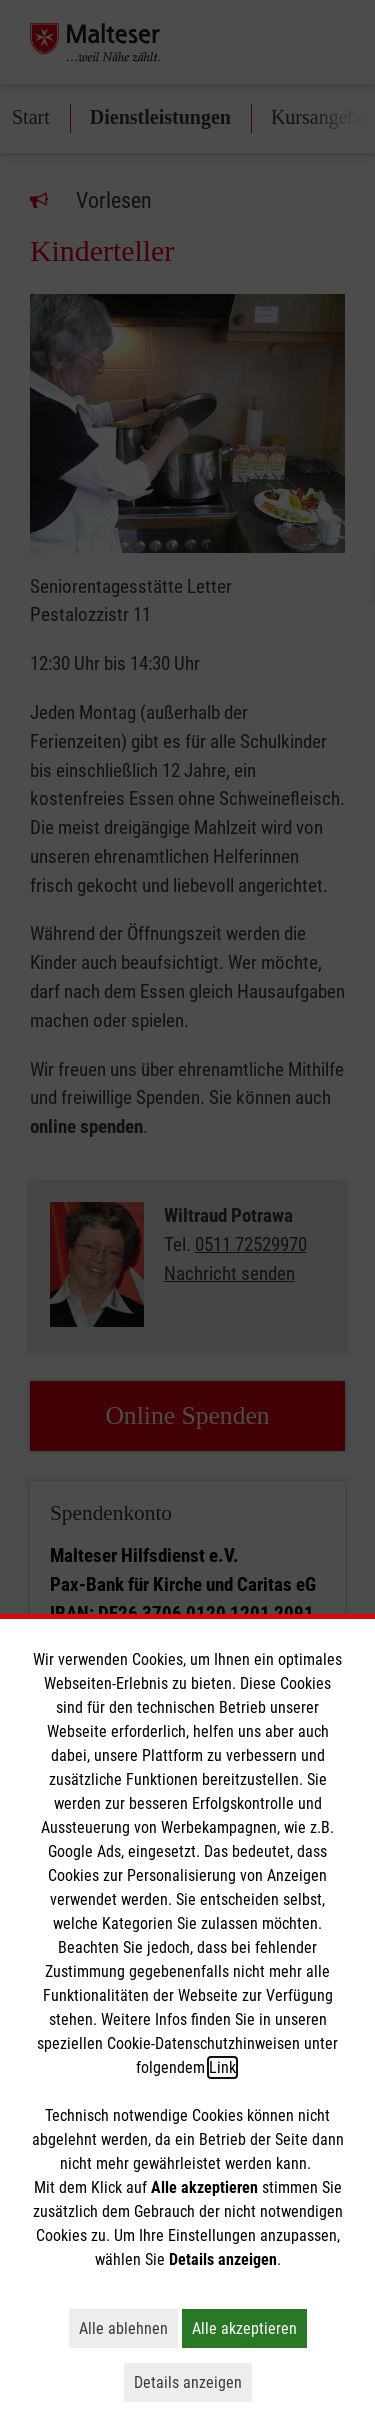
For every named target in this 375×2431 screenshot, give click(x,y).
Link (222, 2067)
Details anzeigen (193, 2382)
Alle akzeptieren (249, 2328)
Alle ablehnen (128, 2328)
